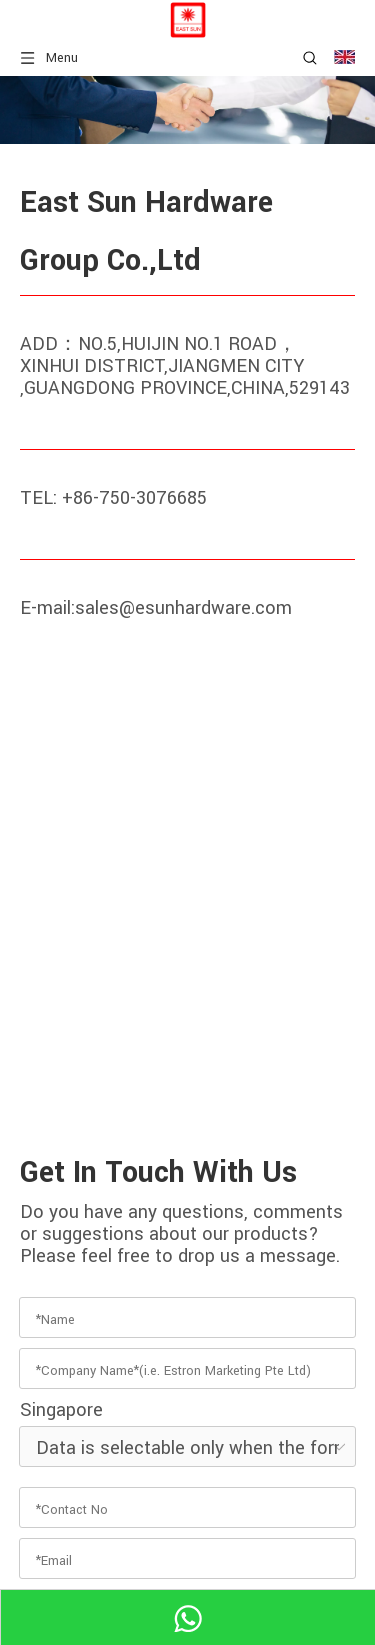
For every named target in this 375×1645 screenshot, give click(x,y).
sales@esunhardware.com (183, 608)
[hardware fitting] (187, 110)
